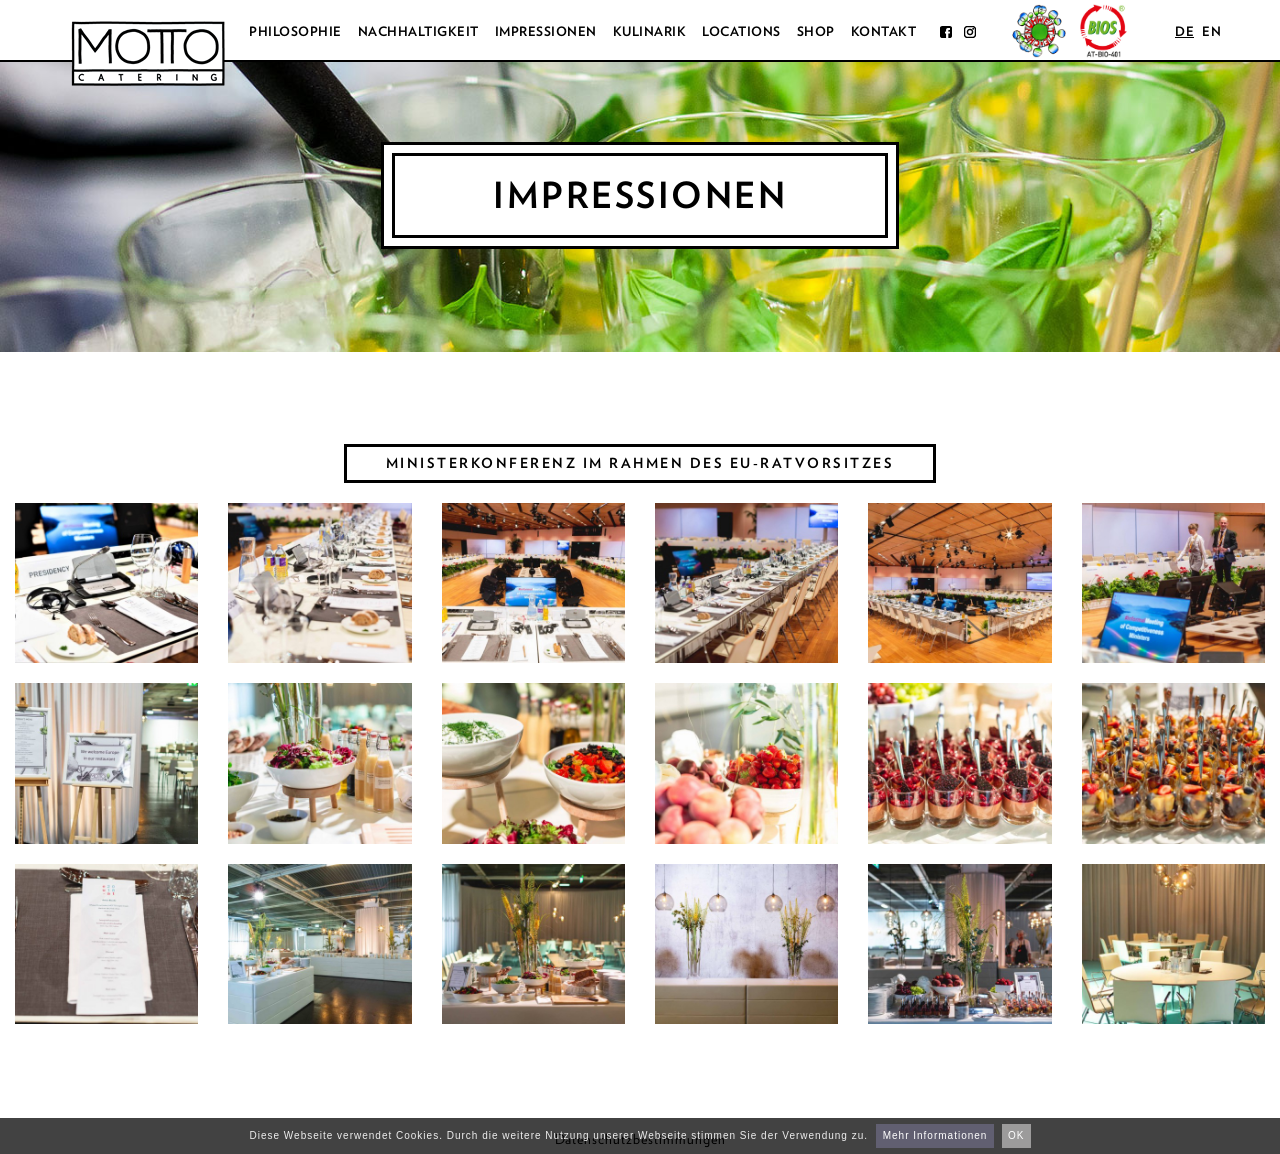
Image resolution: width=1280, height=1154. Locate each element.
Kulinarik (650, 31)
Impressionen (546, 31)
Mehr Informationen (935, 1135)
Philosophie (295, 31)
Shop (816, 31)
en (1211, 31)
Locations (741, 31)
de (1184, 31)
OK (1016, 1135)
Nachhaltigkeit (418, 31)
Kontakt (884, 31)
